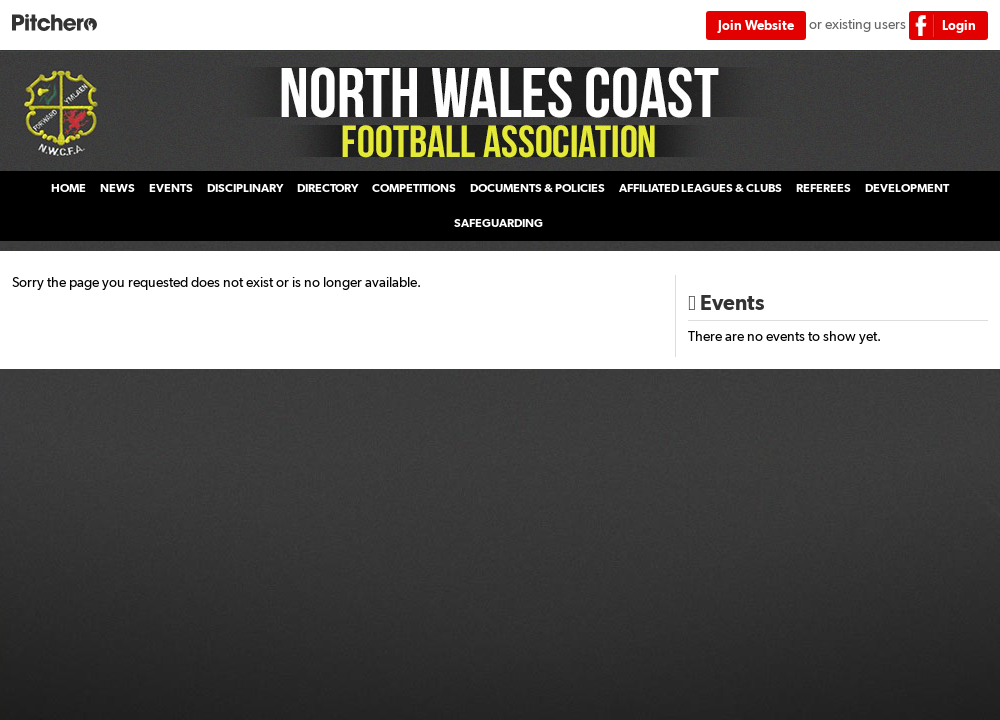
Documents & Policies (537, 188)
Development (907, 188)
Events (171, 188)
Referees (823, 188)
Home (68, 188)
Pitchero (54, 23)
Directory (327, 188)
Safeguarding (498, 223)
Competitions (414, 188)
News (117, 188)
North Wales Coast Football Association (500, 111)
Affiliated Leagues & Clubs (700, 188)
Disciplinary (245, 188)
